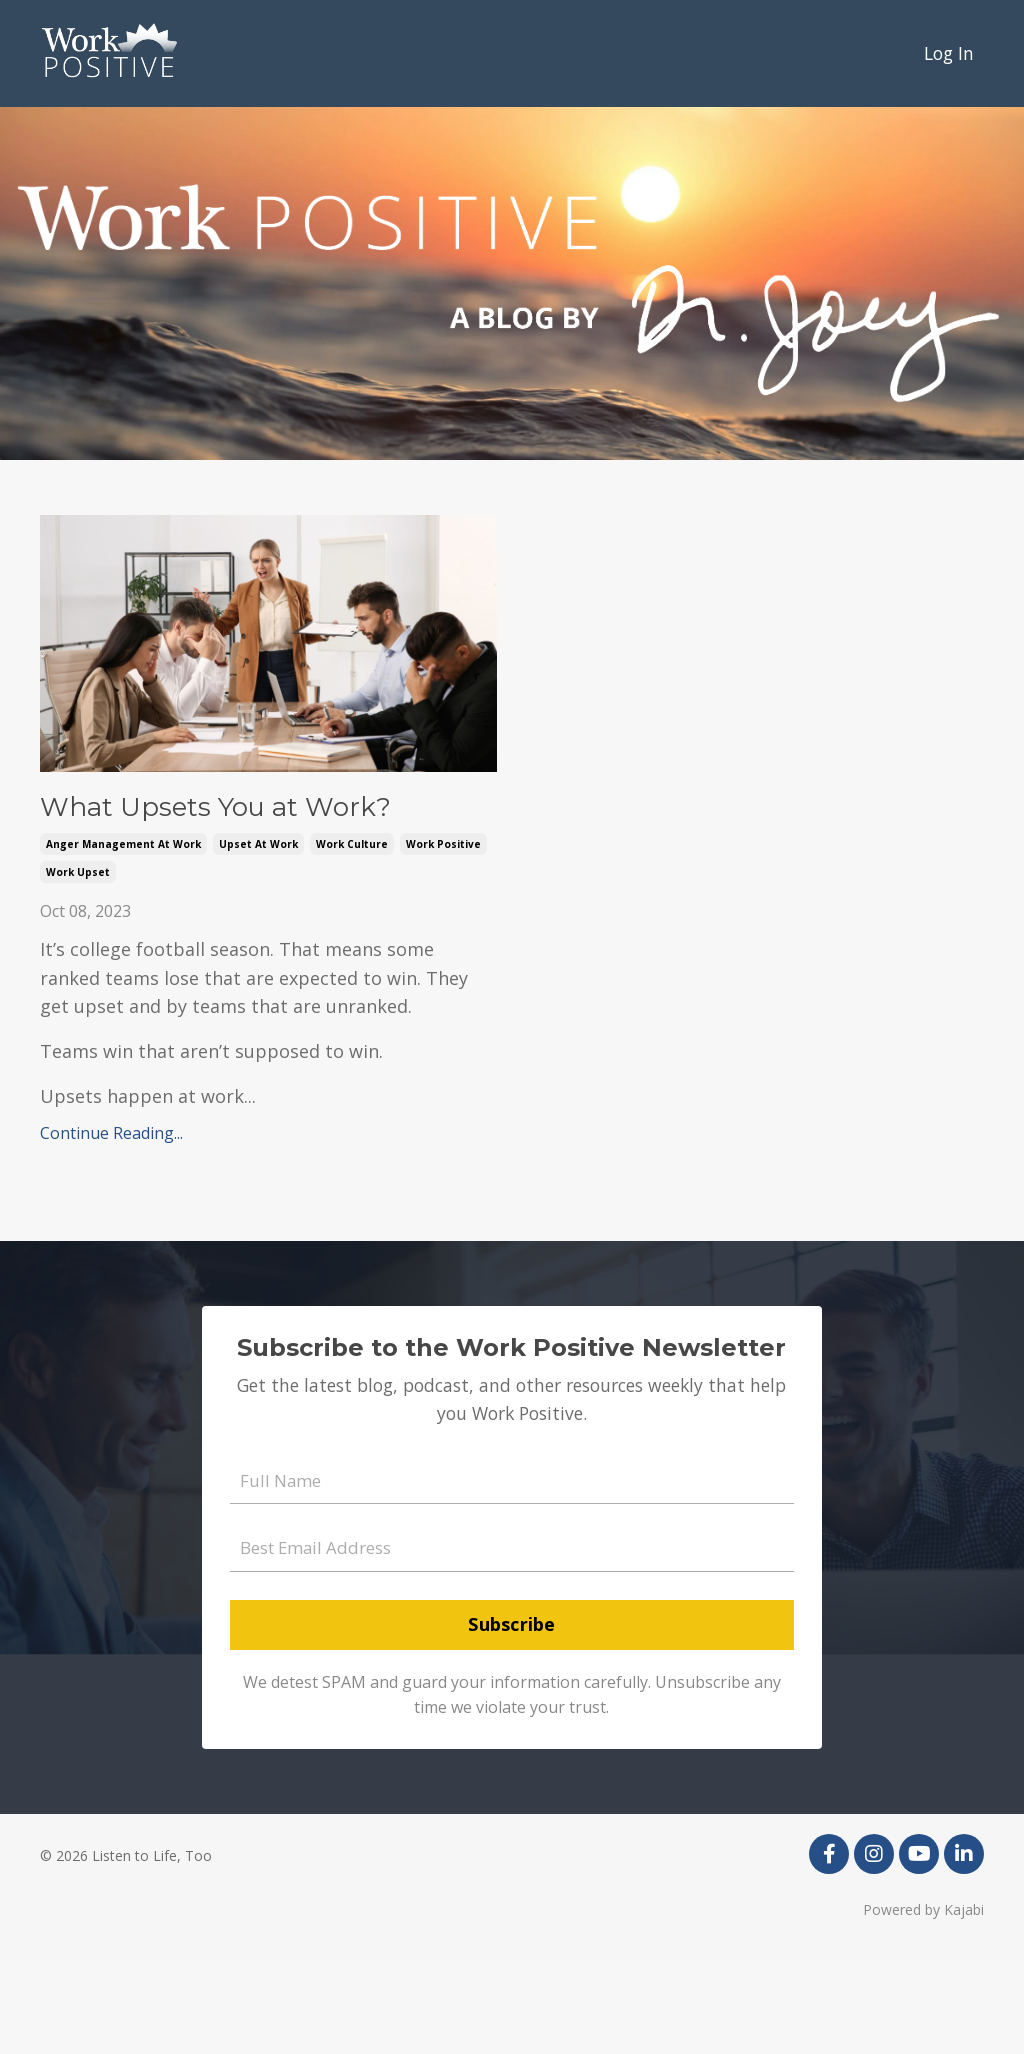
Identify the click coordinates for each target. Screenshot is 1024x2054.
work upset (78, 956)
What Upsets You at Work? (247, 849)
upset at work (258, 928)
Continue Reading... (111, 1216)
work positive (443, 928)
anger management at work (123, 928)
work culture (352, 928)
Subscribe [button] (511, 1715)
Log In (947, 53)
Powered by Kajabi (923, 2001)
